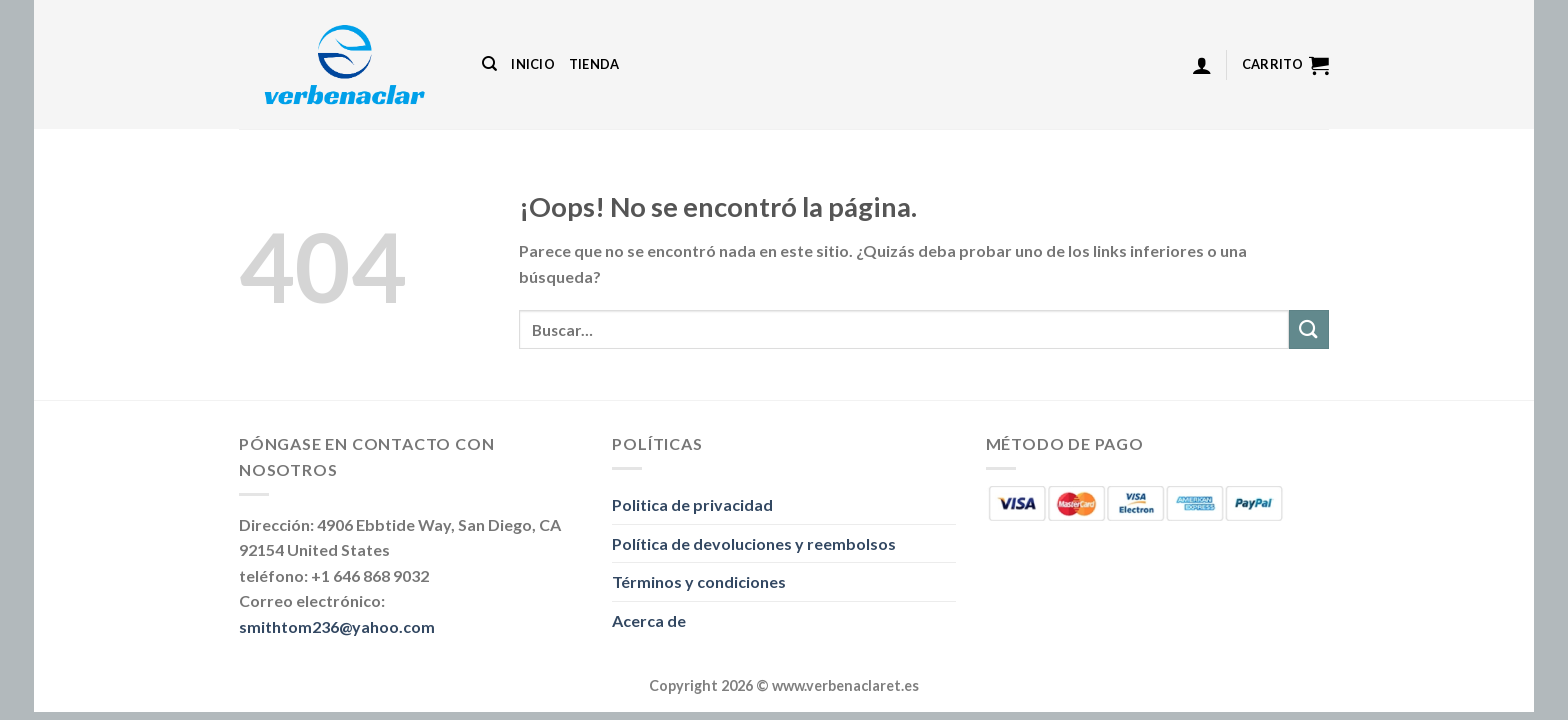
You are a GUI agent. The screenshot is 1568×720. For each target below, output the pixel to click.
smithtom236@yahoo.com (337, 626)
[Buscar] (489, 64)
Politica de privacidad (692, 504)
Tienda (594, 64)
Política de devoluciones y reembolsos (754, 543)
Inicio (533, 64)
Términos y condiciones (699, 581)
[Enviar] (1309, 329)
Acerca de (649, 620)
